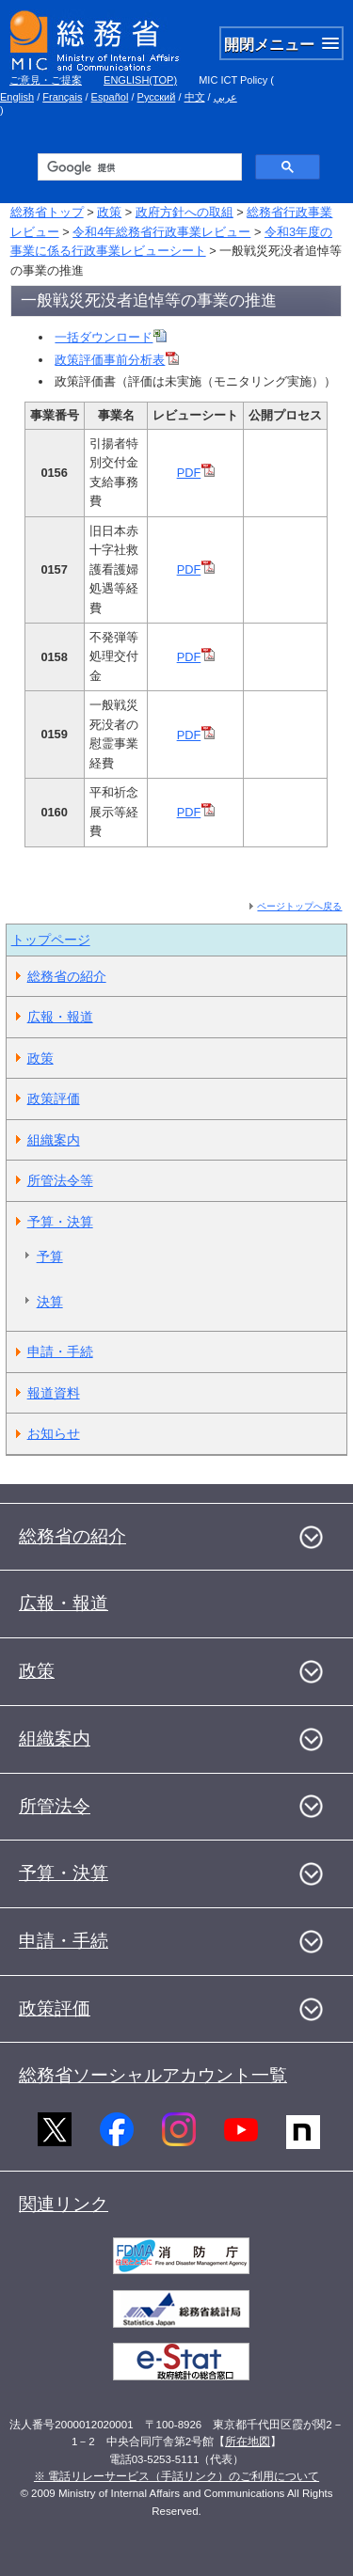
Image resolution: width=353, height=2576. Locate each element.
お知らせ (53, 1433)
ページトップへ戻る (299, 906)
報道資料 (53, 1392)
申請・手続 (60, 1351)
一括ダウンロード (111, 337)
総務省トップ (47, 212)
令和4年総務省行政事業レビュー (161, 232)
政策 (109, 212)
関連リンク (63, 2204)
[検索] (138, 167)
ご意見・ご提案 (45, 80)
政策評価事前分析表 (117, 360)
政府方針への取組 (184, 212)
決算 (50, 1301)
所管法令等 (60, 1180)
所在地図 (247, 2441)
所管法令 (54, 1806)
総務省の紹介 (66, 976)
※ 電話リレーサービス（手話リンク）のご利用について (176, 2476)
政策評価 (53, 1098)
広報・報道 (60, 1016)
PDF (196, 473)
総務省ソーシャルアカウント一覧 (153, 2075)
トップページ (50, 939)
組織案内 (53, 1139)
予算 (50, 1256)
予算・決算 (60, 1221)
